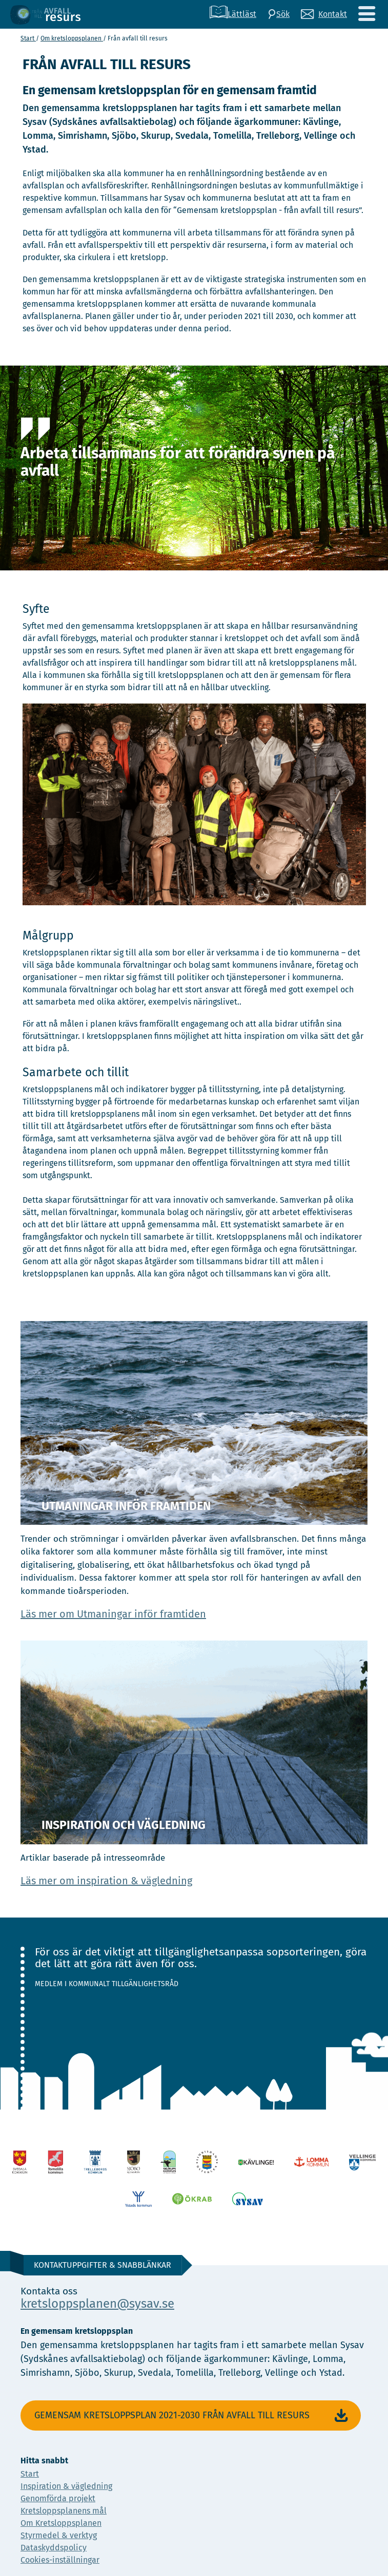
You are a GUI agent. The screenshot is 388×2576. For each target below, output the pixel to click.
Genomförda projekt (58, 2498)
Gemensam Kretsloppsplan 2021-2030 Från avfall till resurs (192, 2415)
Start (28, 38)
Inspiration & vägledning (66, 2486)
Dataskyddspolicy (54, 2547)
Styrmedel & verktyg (59, 2535)
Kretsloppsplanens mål (64, 2511)
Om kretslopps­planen (71, 38)
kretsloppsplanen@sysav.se (97, 2303)
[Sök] (278, 14)
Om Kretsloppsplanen (61, 2523)
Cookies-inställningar (60, 2560)
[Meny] (366, 14)
